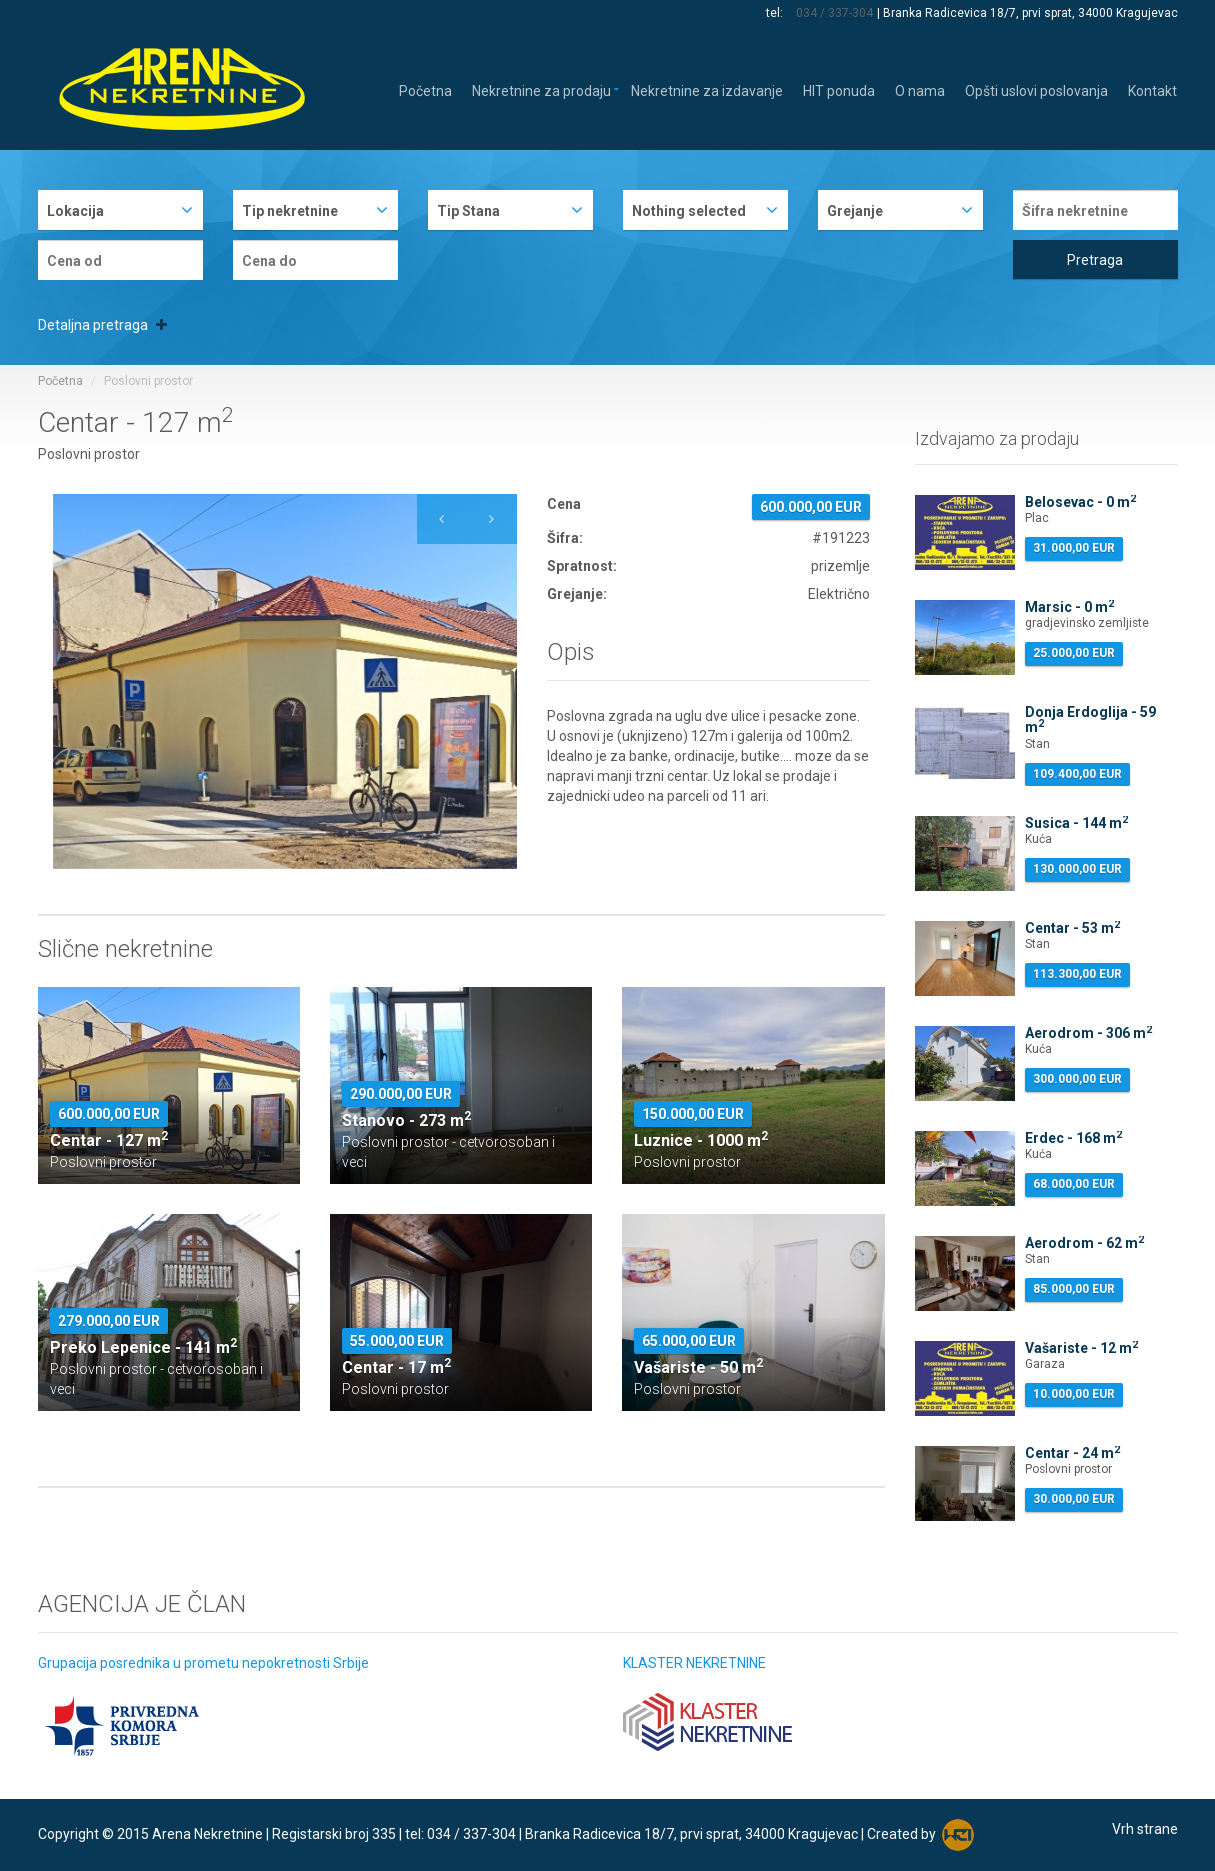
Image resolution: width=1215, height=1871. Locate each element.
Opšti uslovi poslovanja (1036, 89)
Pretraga (1095, 260)
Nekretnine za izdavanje (707, 89)
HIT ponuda (839, 89)
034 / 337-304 (835, 13)
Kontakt (1152, 89)
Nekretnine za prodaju (541, 89)
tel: (777, 13)
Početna (425, 89)
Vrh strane (1145, 1829)
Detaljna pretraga (102, 325)
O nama (920, 89)
